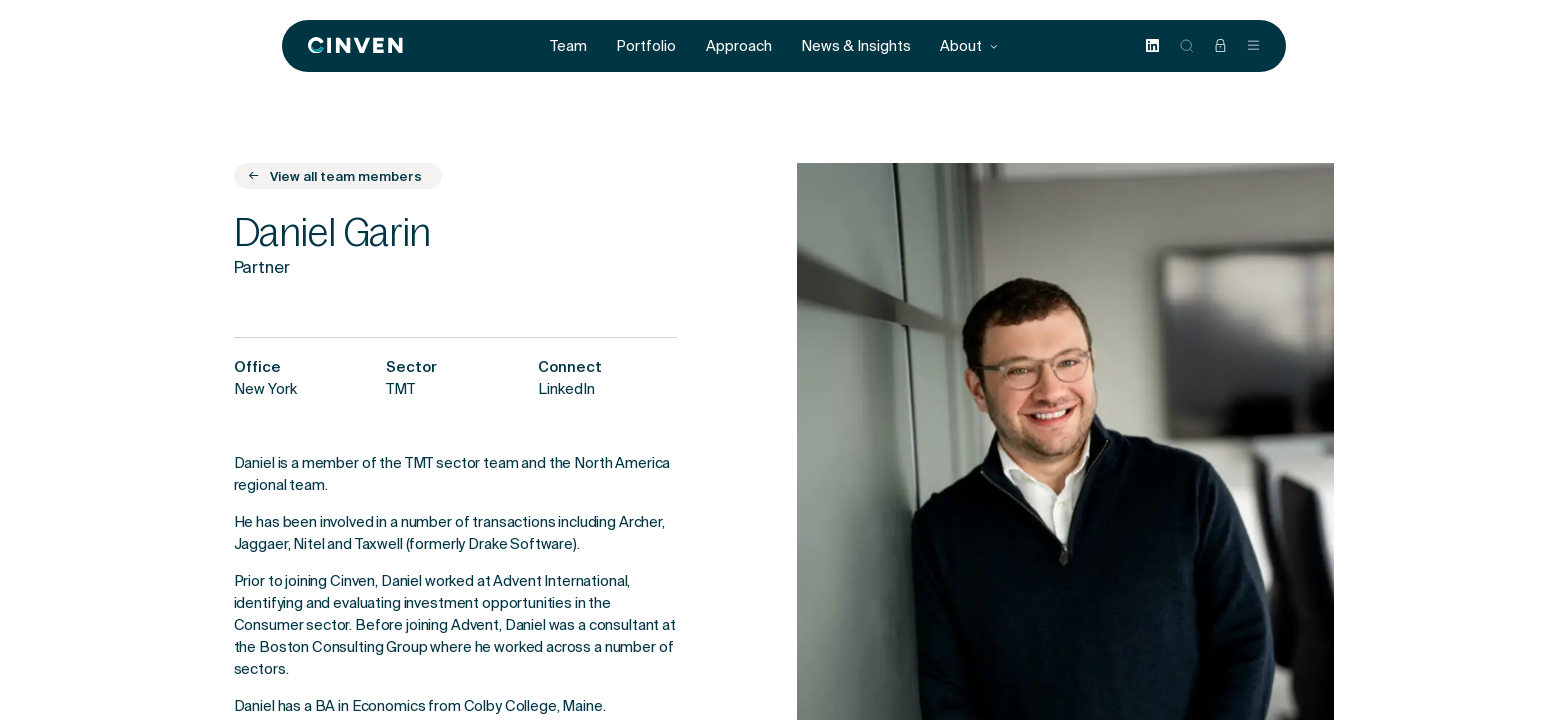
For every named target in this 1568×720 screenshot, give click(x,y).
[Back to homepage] (355, 46)
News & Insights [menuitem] (856, 46)
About (969, 46)
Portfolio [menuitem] (646, 46)
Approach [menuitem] (739, 46)
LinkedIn (566, 391)
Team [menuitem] (568, 46)
